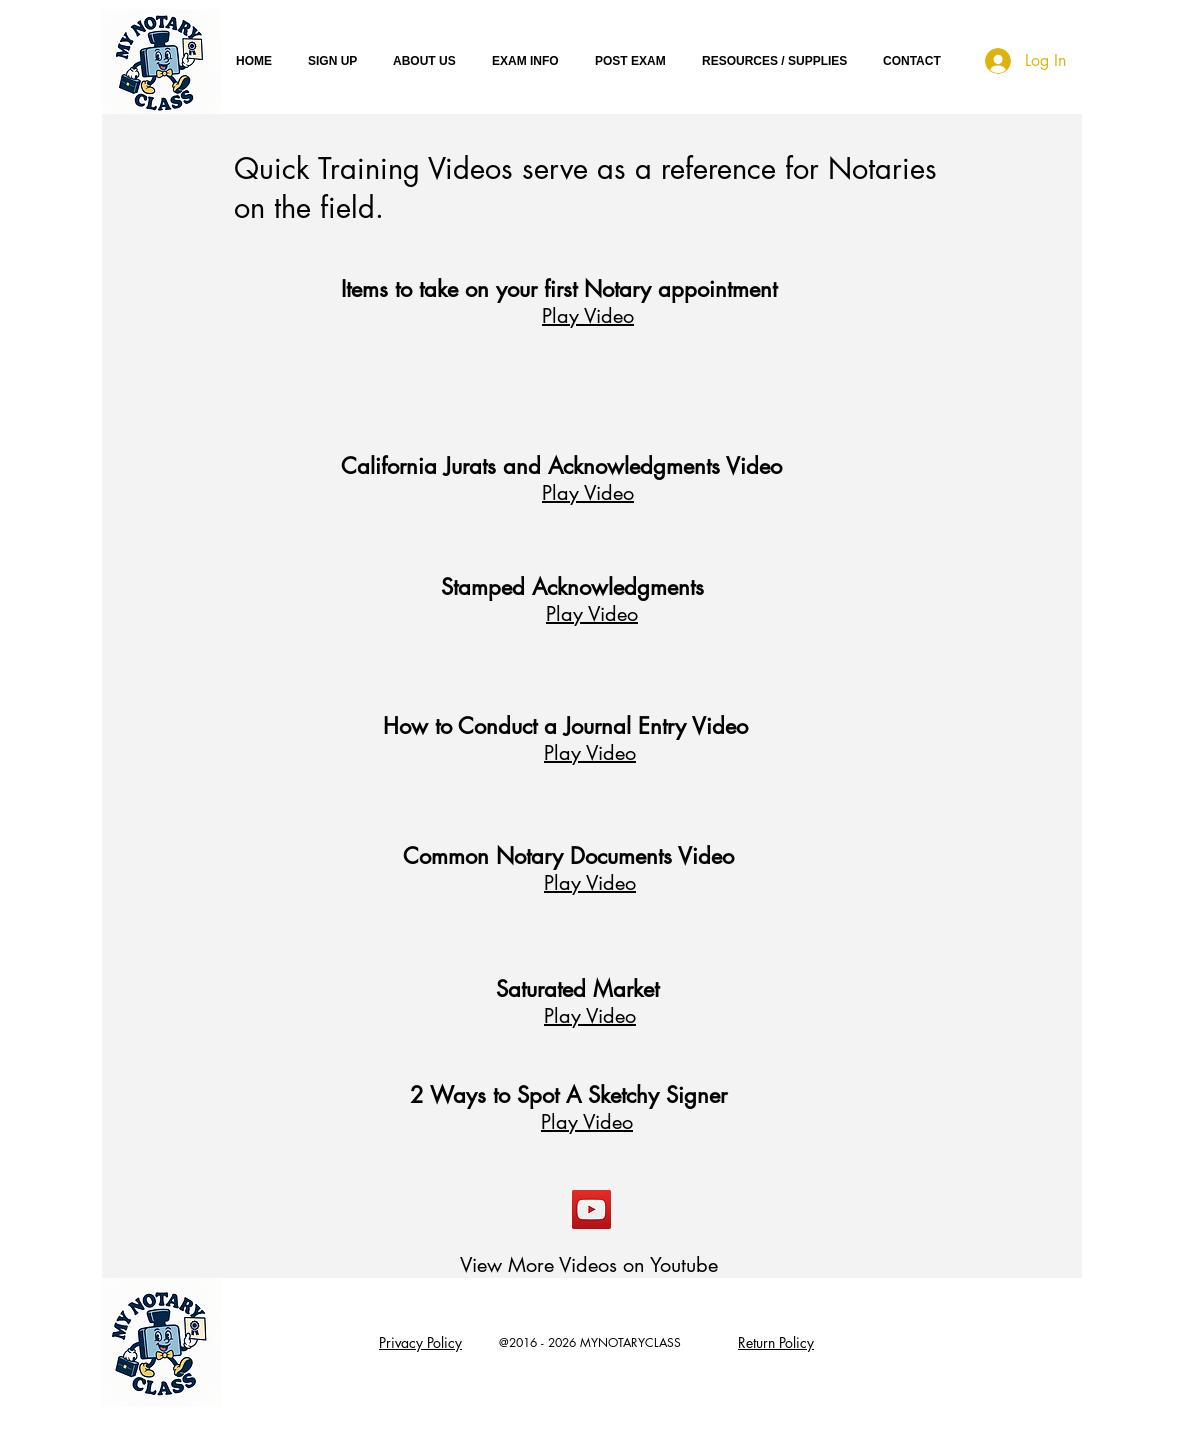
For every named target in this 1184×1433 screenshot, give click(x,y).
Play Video (588, 316)
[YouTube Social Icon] (591, 1209)
